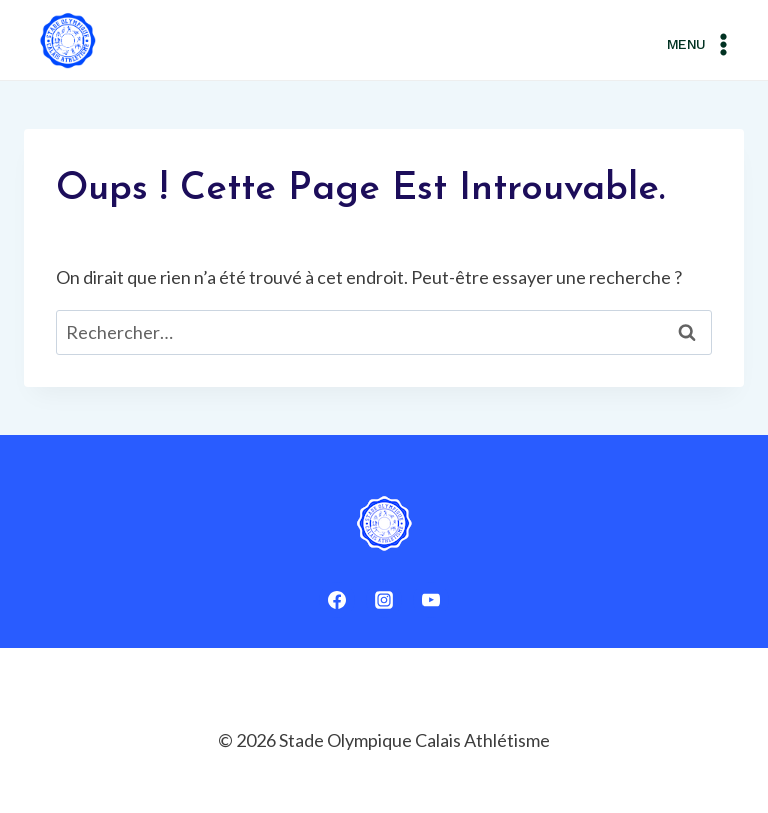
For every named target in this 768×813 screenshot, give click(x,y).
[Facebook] (337, 600)
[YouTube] (431, 600)
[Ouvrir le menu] (701, 40)
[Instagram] (384, 600)
